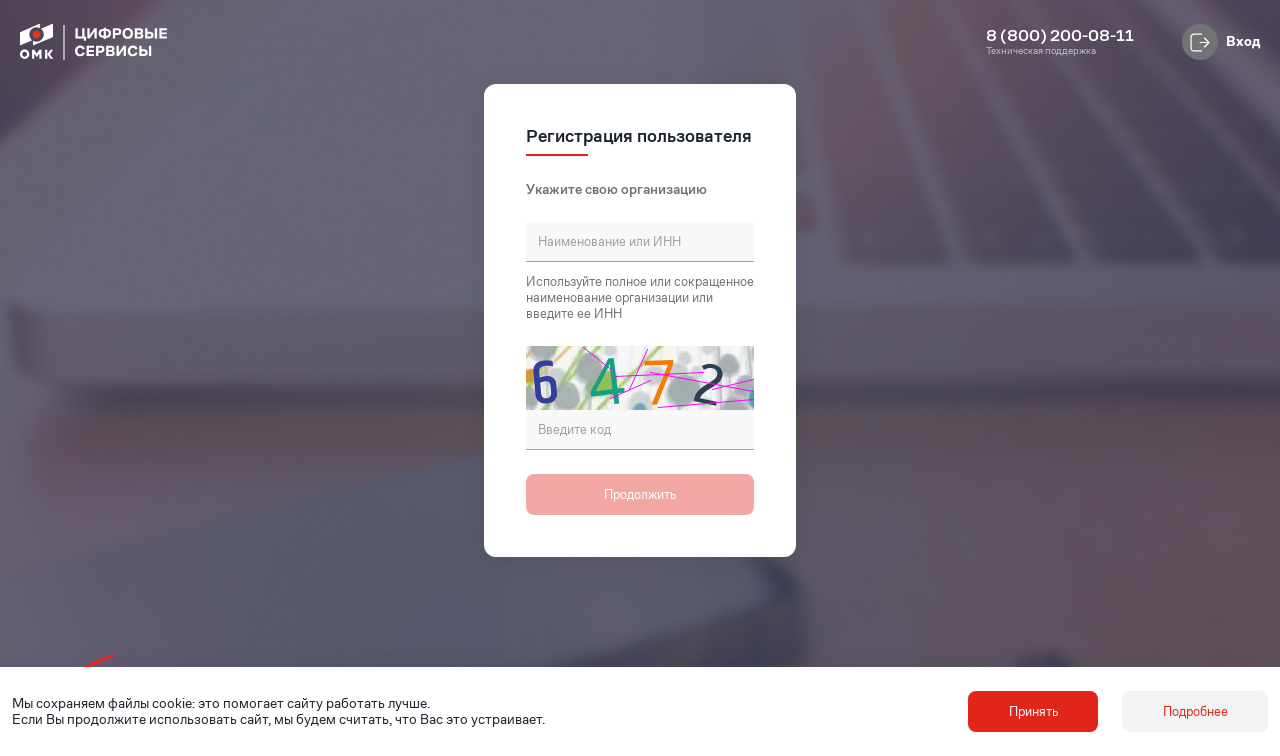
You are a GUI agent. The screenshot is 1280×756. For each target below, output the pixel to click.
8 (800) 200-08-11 (1060, 36)
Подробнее (1195, 711)
